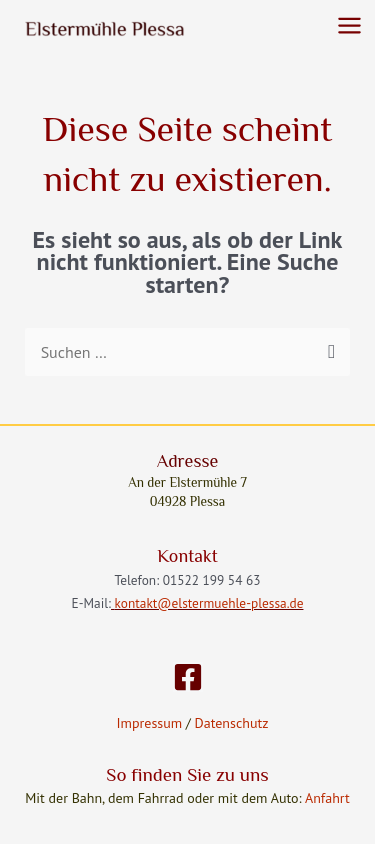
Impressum (150, 723)
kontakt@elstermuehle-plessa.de (209, 603)
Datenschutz (230, 723)
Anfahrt (327, 798)
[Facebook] (188, 677)
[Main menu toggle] (349, 25)
